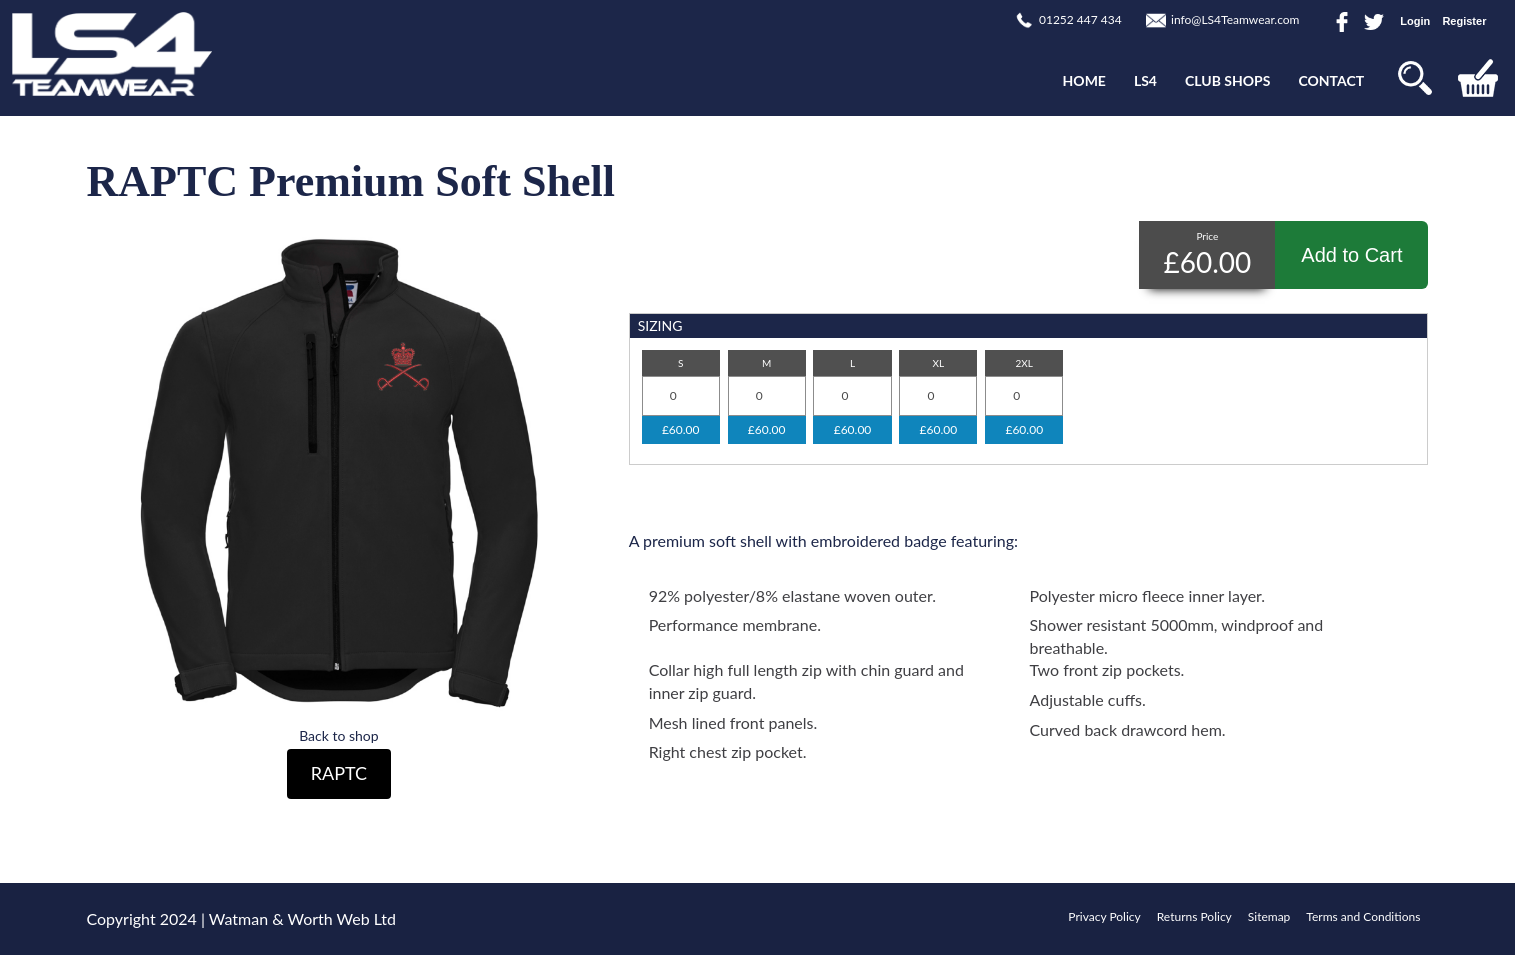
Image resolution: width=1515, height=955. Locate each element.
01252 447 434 (1080, 19)
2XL (1024, 363)
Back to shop (338, 735)
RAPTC (339, 773)
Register (1464, 21)
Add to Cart (1351, 255)
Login (1415, 21)
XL (939, 363)
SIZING (660, 325)
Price (1207, 236)
